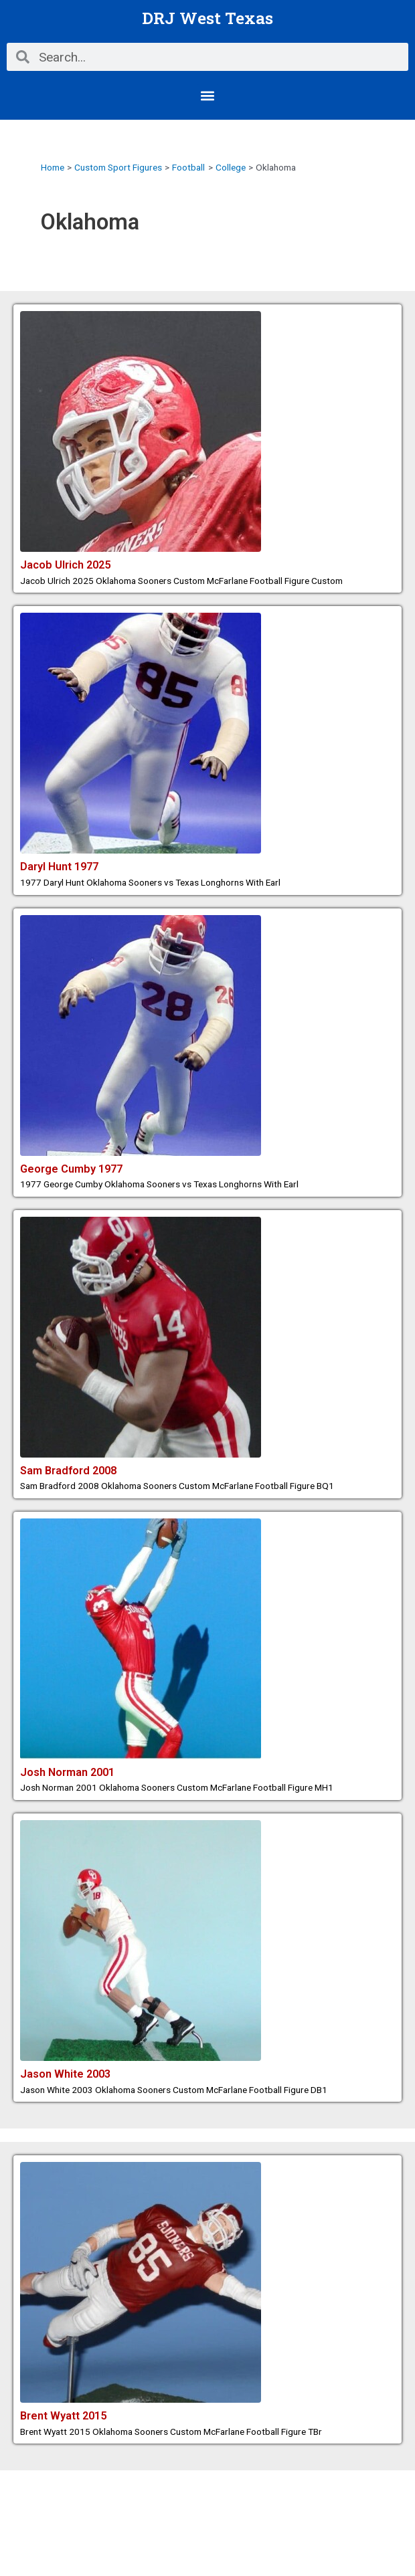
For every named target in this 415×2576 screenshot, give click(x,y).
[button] (208, 95)
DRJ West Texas (207, 18)
